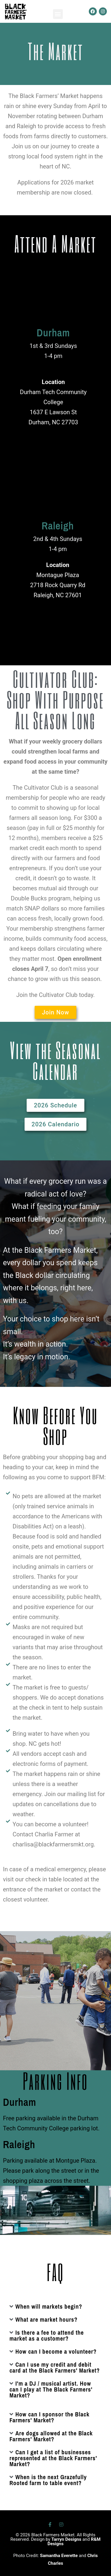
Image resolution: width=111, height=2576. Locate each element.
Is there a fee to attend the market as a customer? (46, 2335)
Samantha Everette (59, 2555)
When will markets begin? (48, 2306)
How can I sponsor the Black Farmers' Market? (49, 2417)
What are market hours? (46, 2319)
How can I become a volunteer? (55, 2351)
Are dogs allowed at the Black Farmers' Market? (51, 2436)
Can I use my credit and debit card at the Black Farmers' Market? (54, 2367)
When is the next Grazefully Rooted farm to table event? (48, 2480)
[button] (58, 14)
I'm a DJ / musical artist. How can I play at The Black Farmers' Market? (50, 2389)
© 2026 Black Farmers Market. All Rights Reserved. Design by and (55, 2539)
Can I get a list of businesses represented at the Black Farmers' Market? (53, 2458)
